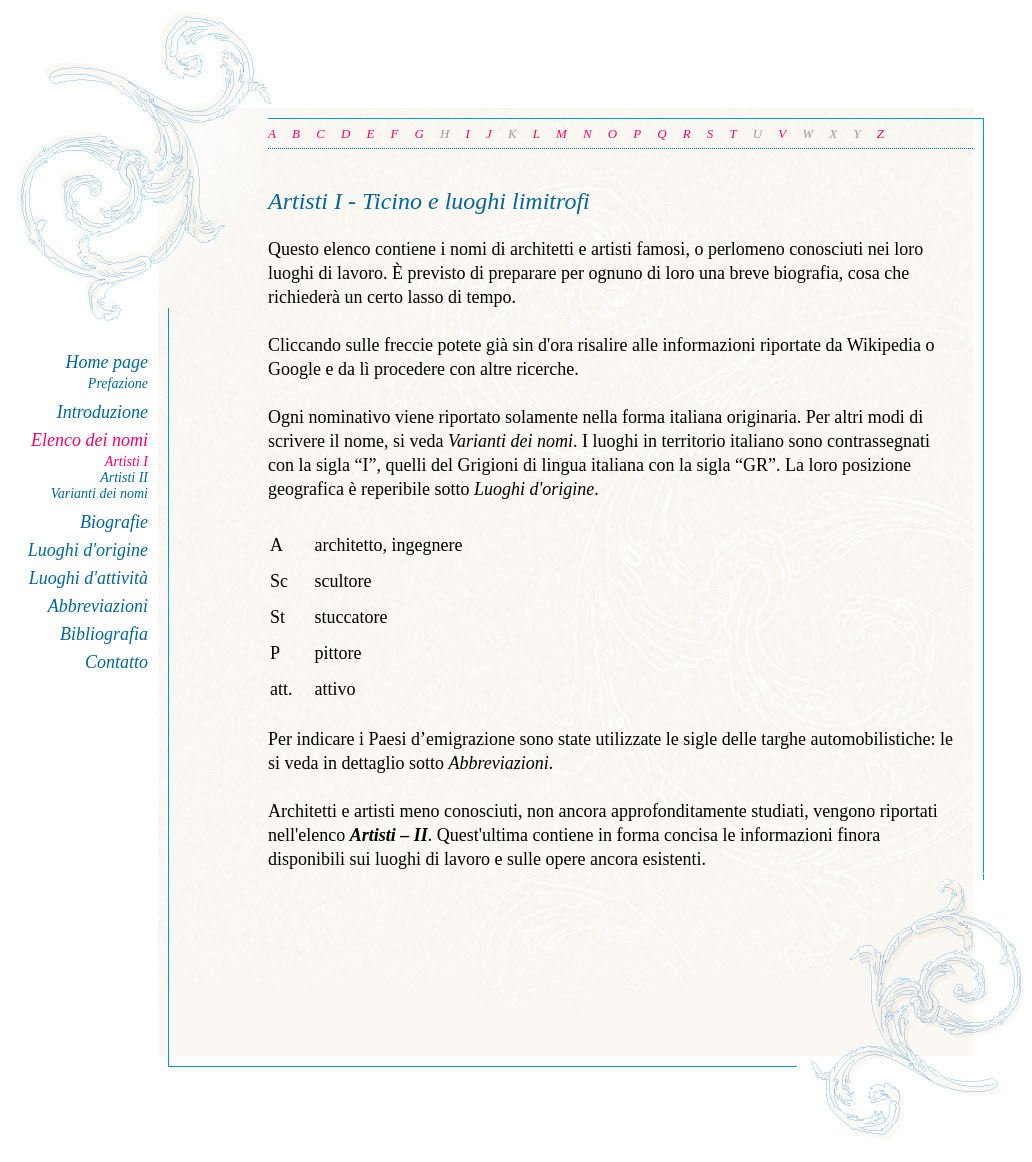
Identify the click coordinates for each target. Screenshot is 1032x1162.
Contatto (116, 662)
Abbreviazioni (98, 606)
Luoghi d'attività (88, 578)
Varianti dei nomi (99, 493)
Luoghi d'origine (88, 550)
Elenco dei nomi (89, 440)
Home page (107, 362)
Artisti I (126, 461)
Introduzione (102, 412)
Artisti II (124, 477)
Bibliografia (104, 634)
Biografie (114, 522)
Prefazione (118, 383)
